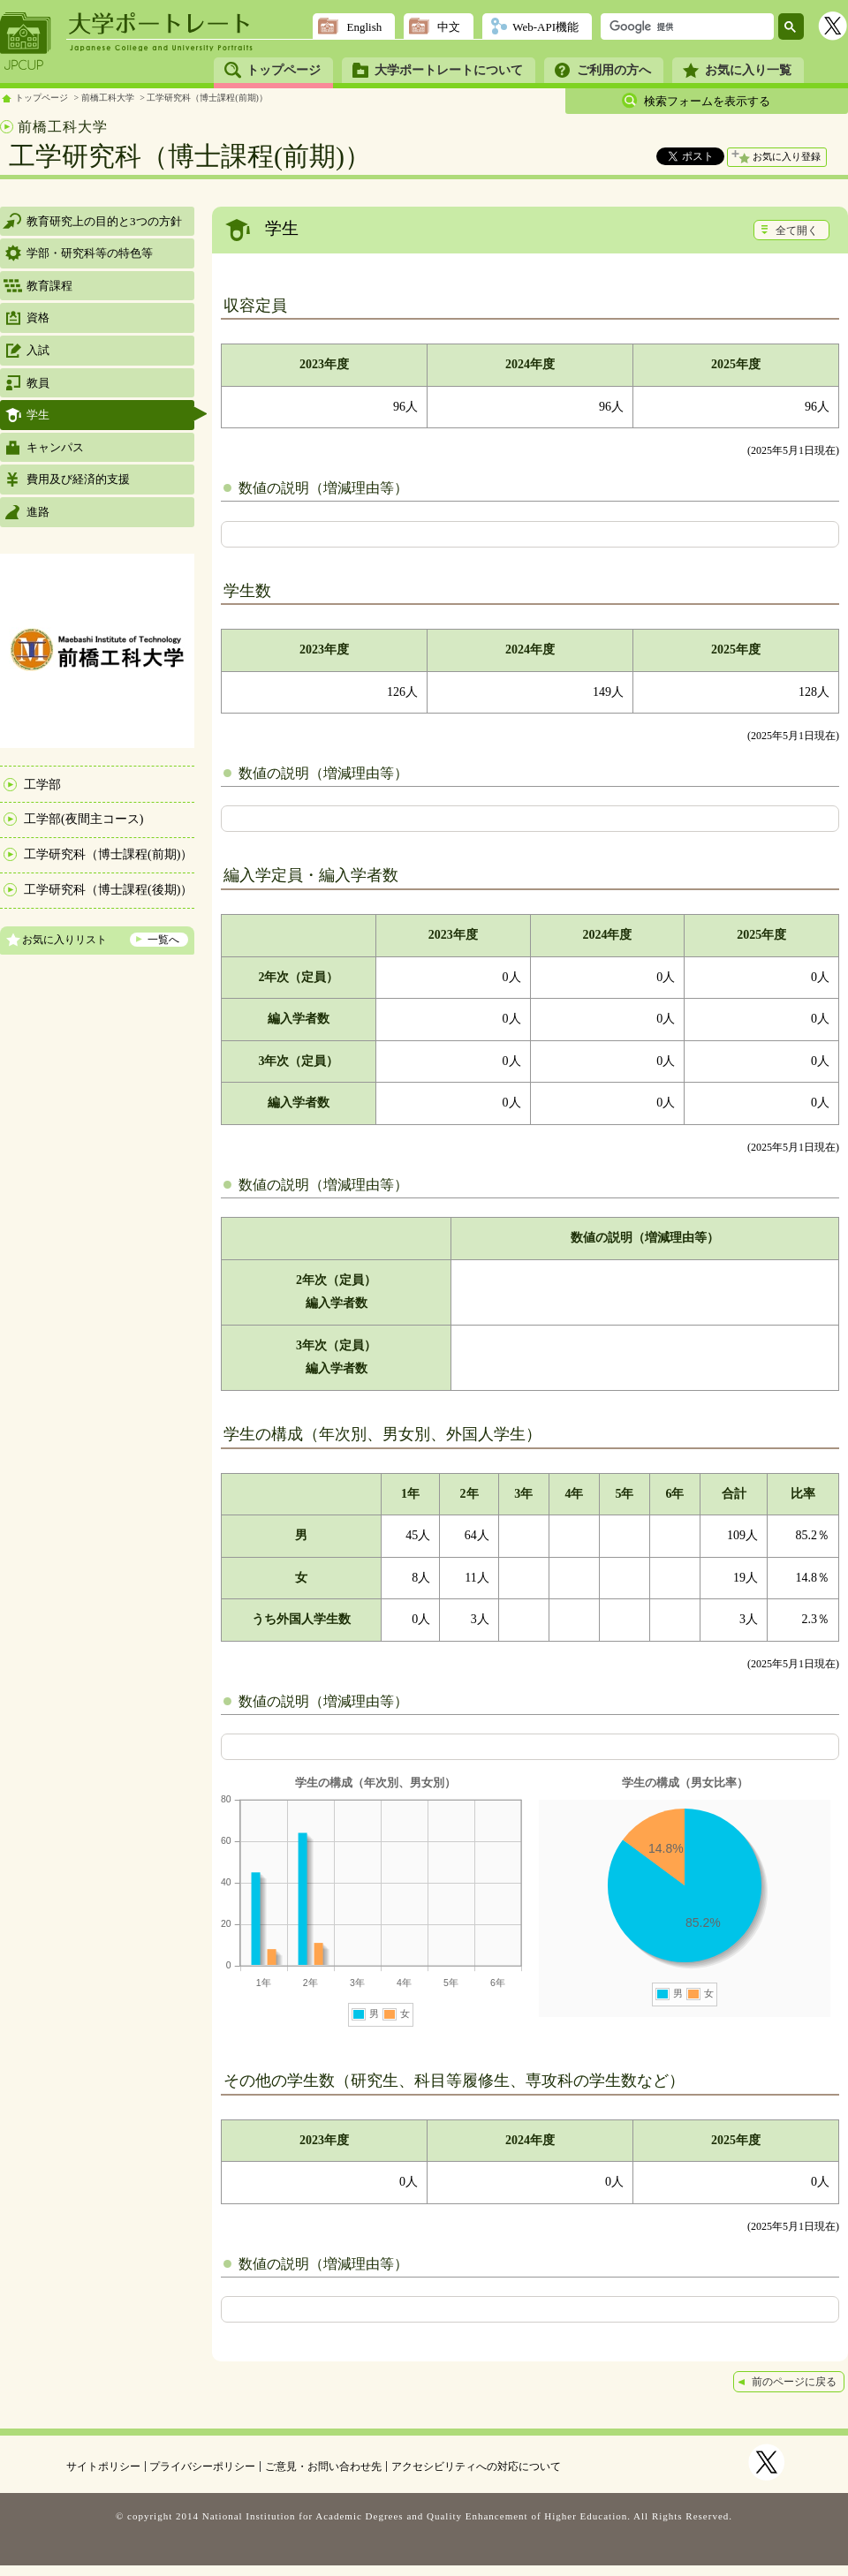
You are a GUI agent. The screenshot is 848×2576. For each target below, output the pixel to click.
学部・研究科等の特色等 (89, 253)
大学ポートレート (161, 23)
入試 (37, 350)
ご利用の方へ (614, 70)
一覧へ (163, 939)
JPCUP (25, 41)
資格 (37, 317)
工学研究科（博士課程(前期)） (207, 97)
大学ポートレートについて (449, 70)
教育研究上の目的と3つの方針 (104, 221)
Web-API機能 (545, 27)
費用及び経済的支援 (78, 479)
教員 (37, 382)
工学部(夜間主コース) (83, 819)
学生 (37, 414)
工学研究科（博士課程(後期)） (108, 889)
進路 (37, 511)
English (364, 27)
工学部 (42, 784)
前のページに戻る (794, 2382)
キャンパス (55, 447)
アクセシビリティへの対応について (476, 2466)
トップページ (283, 70)
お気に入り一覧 (748, 70)
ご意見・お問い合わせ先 (323, 2466)
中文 (448, 27)
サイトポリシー (103, 2466)
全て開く (797, 230)
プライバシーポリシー (202, 2466)
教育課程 (49, 285)
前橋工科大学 (107, 97)
